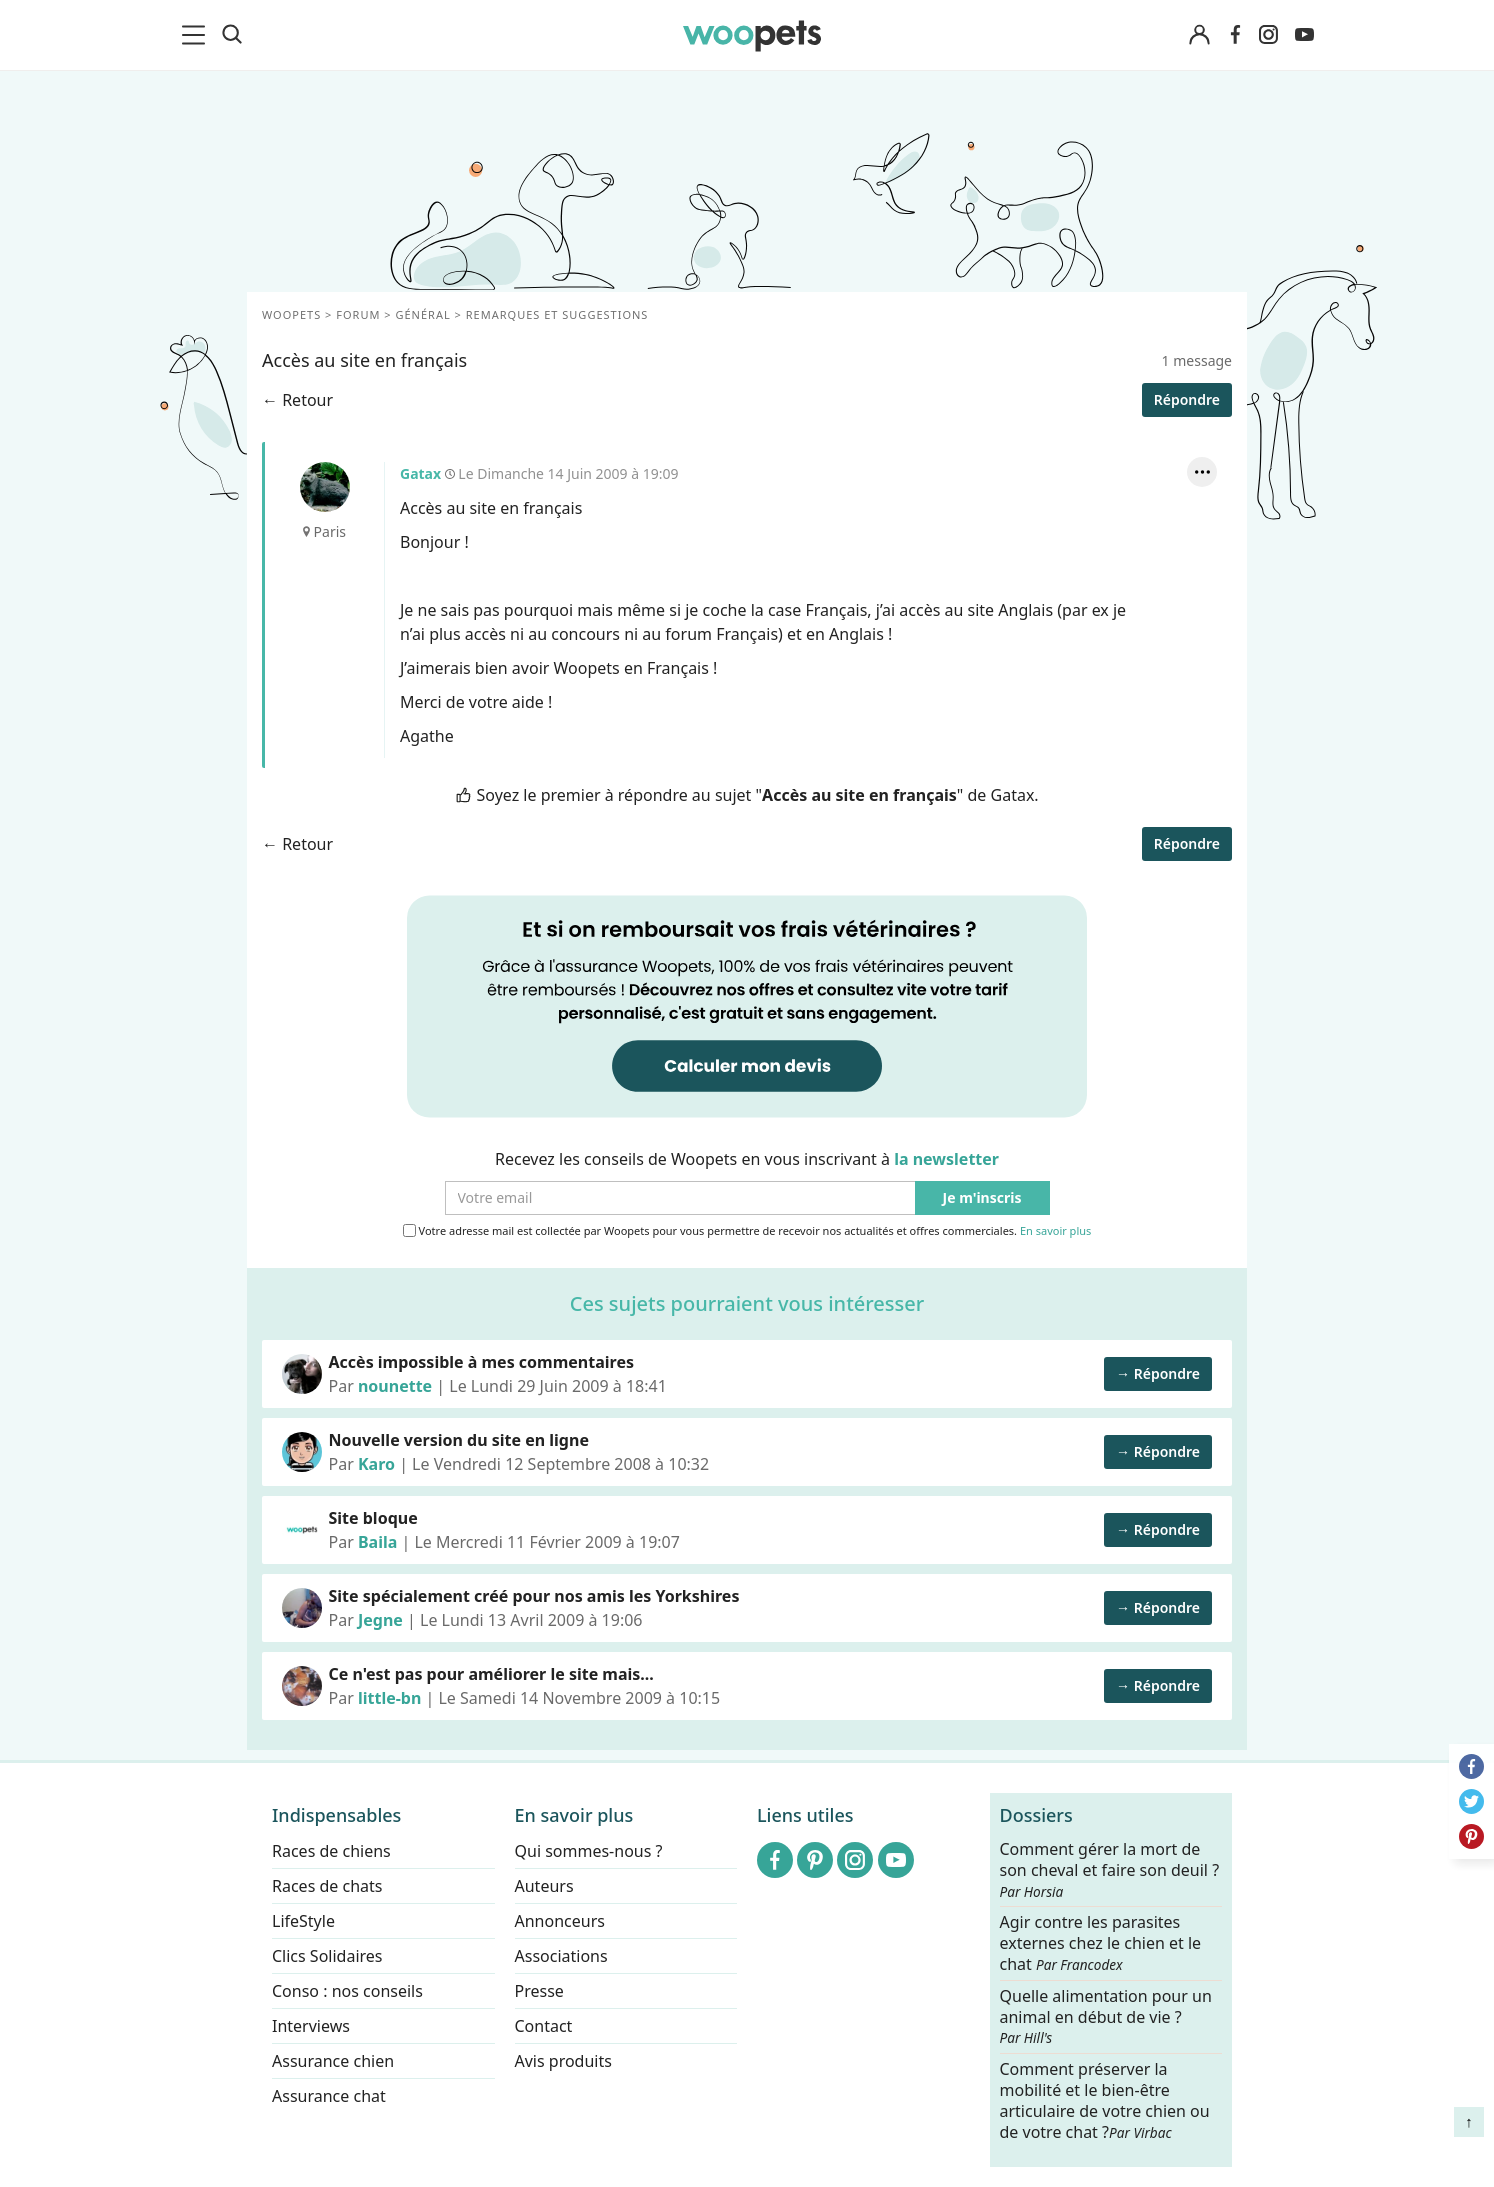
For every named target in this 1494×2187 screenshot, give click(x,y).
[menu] (197, 35)
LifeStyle (303, 1921)
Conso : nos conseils (347, 1991)
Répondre (1187, 399)
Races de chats (327, 1886)
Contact (544, 2026)
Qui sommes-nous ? (589, 1851)
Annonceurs (560, 1921)
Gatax (325, 487)
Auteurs (544, 1886)
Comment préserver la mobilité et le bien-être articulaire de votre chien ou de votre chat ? (1105, 2100)
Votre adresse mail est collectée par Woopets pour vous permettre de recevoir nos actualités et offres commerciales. (747, 1231)
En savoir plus (1055, 1231)
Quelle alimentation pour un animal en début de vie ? (1106, 2016)
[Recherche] (232, 35)
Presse (539, 1991)
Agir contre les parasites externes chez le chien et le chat (1101, 1943)
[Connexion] (1199, 35)
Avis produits (563, 2061)
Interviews (311, 2026)
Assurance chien (333, 2061)
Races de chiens (331, 1851)
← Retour (297, 400)
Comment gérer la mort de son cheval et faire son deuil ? (1110, 1870)
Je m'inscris (982, 1198)
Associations (561, 1956)
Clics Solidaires (327, 1956)
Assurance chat (329, 2096)
